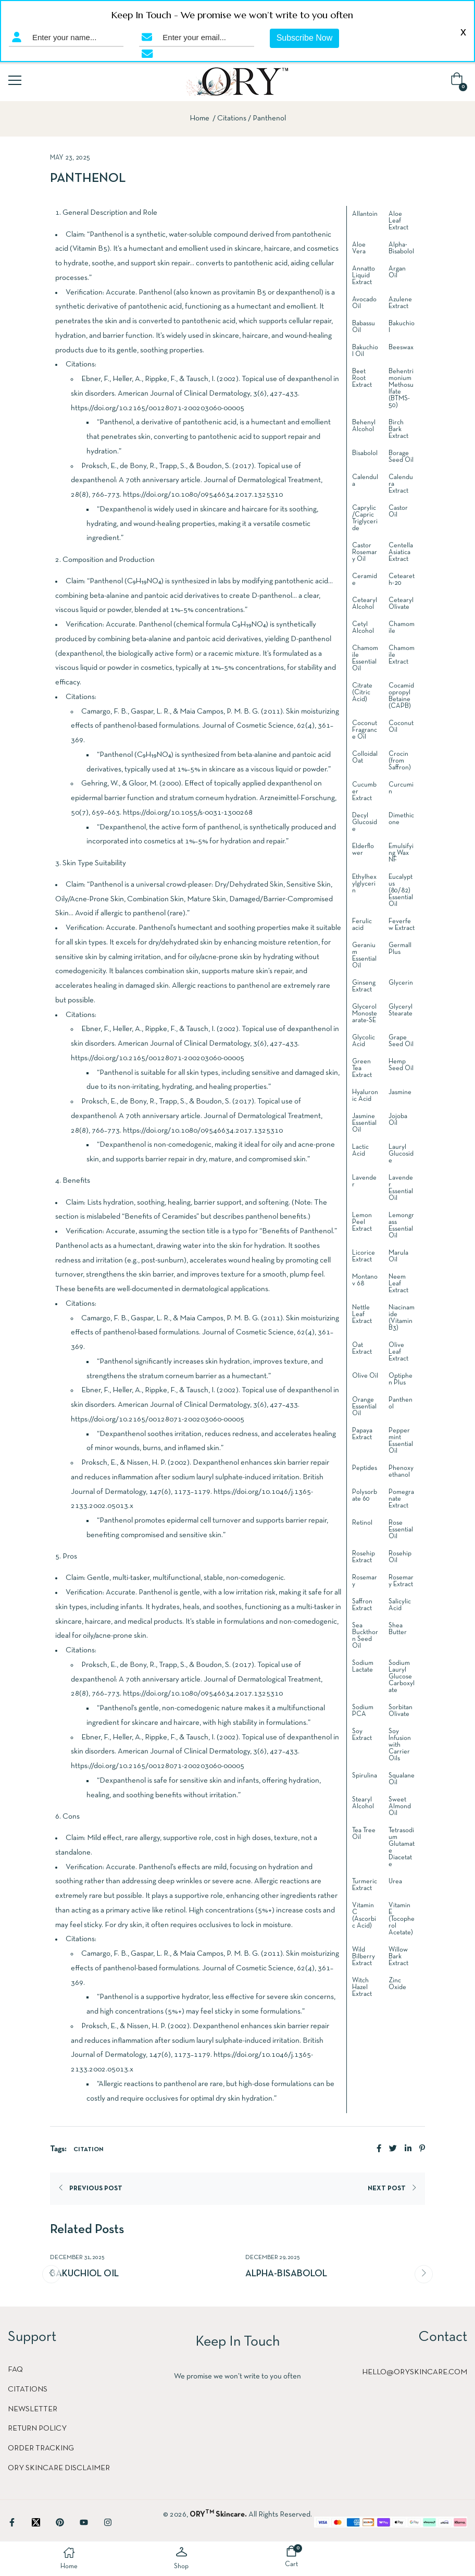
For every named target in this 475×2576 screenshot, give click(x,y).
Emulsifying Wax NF (401, 853)
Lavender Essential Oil (401, 1188)
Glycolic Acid (363, 1041)
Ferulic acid (362, 924)
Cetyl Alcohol (363, 627)
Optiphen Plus (401, 1379)
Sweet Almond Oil (400, 1807)
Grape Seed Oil (401, 1041)
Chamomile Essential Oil (365, 658)
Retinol (362, 1523)
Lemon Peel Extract (362, 1222)
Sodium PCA (362, 1711)
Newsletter (32, 2409)
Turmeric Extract (364, 1885)
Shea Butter (398, 1629)
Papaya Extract (362, 1434)
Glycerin (401, 983)
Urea (395, 1882)
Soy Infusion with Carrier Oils (400, 1745)
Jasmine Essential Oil (364, 1123)
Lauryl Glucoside (401, 1154)
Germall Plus (400, 948)
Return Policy (37, 2428)
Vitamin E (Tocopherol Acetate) (402, 1919)
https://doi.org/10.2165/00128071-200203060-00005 (157, 408)
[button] (459, 81)
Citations (231, 118)
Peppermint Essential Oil (401, 1441)
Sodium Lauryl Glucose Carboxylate (402, 1677)
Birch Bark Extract (398, 429)
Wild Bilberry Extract (363, 1957)
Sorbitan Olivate (401, 1711)
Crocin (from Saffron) (400, 761)
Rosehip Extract (363, 1557)
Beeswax (401, 348)
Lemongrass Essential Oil (401, 1225)
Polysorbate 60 (364, 1495)
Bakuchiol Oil (84, 2274)
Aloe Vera (359, 248)
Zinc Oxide (397, 1984)
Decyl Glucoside (364, 822)
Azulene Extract (400, 303)
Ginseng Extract (364, 986)
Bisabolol (365, 453)
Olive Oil (365, 1376)
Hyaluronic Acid (365, 1095)
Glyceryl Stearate (401, 1010)
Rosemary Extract (401, 1581)
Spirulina (364, 1776)
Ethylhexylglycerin (364, 884)
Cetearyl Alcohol (364, 603)
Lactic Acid (360, 1150)
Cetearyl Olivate (401, 603)
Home (199, 118)
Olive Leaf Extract (398, 1352)
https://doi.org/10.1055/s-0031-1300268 (188, 812)
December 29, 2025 (272, 2257)
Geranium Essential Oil (364, 955)
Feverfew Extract (402, 924)
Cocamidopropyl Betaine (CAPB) (401, 696)
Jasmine (400, 1092)
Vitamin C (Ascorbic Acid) (364, 1916)
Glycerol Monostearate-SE (364, 1014)
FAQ (15, 2369)
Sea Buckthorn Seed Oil (365, 1636)
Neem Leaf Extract (398, 1284)
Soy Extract (362, 1734)
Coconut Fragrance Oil (364, 730)
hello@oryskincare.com (414, 2372)
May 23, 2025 (70, 158)
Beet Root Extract (362, 378)
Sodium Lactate (362, 1666)
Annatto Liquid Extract (363, 276)
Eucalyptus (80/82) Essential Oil (401, 890)
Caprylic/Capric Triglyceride (365, 518)
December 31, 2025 (77, 2257)
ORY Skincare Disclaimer (59, 2468)
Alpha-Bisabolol (401, 248)
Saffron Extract (362, 1605)
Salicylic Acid (400, 1605)
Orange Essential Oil (364, 1407)
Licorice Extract (363, 1256)
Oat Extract (362, 1348)
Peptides (364, 1468)
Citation (88, 2149)
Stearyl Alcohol (363, 1803)
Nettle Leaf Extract (362, 1314)
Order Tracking (41, 2448)
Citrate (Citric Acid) (362, 693)
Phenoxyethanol (401, 1471)
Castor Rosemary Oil (364, 552)
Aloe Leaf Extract (398, 221)
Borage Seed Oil (401, 456)
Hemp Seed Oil (401, 1065)
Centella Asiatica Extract (401, 552)
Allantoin (365, 214)
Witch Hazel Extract (362, 1987)
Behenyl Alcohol (364, 426)
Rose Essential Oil (401, 1530)
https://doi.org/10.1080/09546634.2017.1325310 (203, 494)
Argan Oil (397, 272)
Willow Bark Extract (398, 1957)
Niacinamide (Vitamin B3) (402, 1318)
